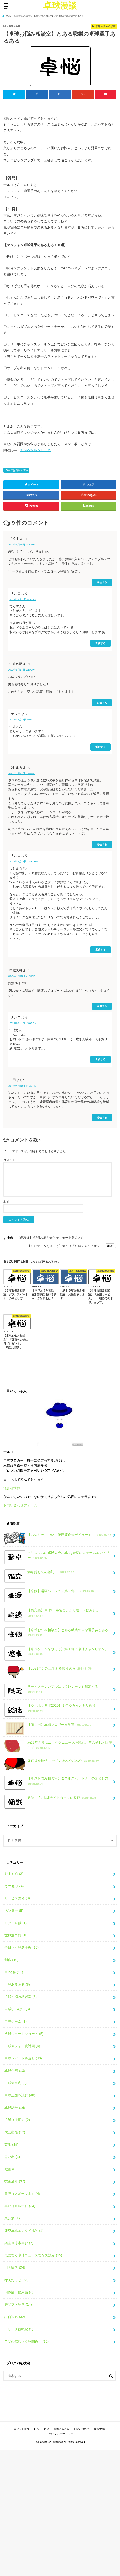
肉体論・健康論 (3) (18, 2292)
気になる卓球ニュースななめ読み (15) (33, 2255)
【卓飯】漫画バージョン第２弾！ (49, 1593)
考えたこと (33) (16, 2280)
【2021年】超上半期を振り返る (48, 1670)
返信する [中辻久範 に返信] (102, 703)
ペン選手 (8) (13, 1911)
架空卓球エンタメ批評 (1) (23, 2231)
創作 (36, 2429)
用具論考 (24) (14, 2268)
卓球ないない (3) (17, 2009)
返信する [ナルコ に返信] (100, 643)
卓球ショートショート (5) (23, 2034)
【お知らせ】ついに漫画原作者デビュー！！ (58, 1536)
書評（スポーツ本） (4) (22, 2194)
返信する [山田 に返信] (102, 1117)
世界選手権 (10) (16, 1935)
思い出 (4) (12, 2157)
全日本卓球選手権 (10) (21, 1948)
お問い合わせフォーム (20, 1505)
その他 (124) (14, 1886)
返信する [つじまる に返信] (102, 844)
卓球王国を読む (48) (19, 2095)
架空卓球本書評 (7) (18, 2243)
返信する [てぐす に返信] (102, 582)
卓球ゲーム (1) (15, 2021)
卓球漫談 (60, 5)
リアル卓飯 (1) (15, 1923)
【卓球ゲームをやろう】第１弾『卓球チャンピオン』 (56, 1654)
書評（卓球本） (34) (19, 2206)
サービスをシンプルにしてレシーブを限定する (51, 1691)
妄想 (46, 2429)
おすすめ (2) (13, 1874)
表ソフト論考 (21, 2429)
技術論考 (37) (14, 2181)
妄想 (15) (11, 2144)
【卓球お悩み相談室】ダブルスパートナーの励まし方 (56, 1783)
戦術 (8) (10, 2169)
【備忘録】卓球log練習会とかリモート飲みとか (51, 1615)
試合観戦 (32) (14, 2317)
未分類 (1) (12, 2218)
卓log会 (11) (13, 1972)
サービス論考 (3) (17, 1898)
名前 (6, 1201)
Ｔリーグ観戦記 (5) (18, 2329)
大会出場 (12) (14, 2132)
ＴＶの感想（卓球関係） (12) (26, 2341)
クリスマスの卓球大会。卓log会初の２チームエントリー (56, 1557)
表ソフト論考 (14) (18, 2305)
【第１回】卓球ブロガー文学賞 (48, 1726)
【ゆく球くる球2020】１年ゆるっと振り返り (50, 1710)
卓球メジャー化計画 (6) (22, 2046)
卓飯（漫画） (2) (17, 2120)
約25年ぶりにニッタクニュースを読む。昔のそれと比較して (58, 1746)
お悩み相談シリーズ (35, 450)
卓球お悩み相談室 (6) (20, 1997)
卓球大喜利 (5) (15, 2083)
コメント (9, 1160)
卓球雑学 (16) (14, 2107)
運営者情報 (11, 1488)
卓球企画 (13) (14, 2071)
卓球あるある (61, 2429)
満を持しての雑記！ (39, 1573)
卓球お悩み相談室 (18, 470)
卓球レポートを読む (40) (23, 2058)
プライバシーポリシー (60, 2434)
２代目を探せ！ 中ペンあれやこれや (52, 1762)
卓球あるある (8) (17, 1984)
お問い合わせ (81, 2429)
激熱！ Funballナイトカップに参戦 (50, 1799)
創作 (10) (11, 1960)
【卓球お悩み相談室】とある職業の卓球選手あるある (56, 1634)
